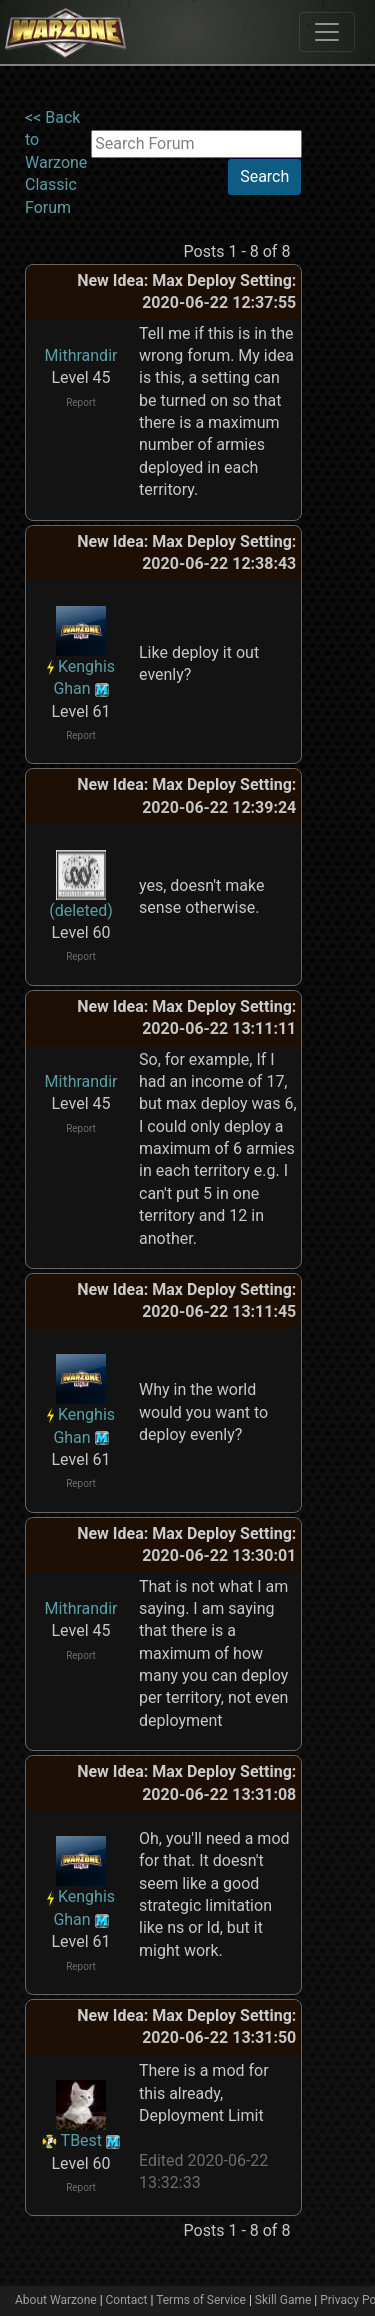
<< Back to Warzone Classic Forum (56, 162)
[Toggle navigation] (327, 32)
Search (264, 176)
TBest (82, 2140)
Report (81, 402)
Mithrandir (81, 355)
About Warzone (56, 2300)
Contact (127, 2300)
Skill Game (283, 2300)
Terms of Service (201, 2300)
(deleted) (81, 910)
